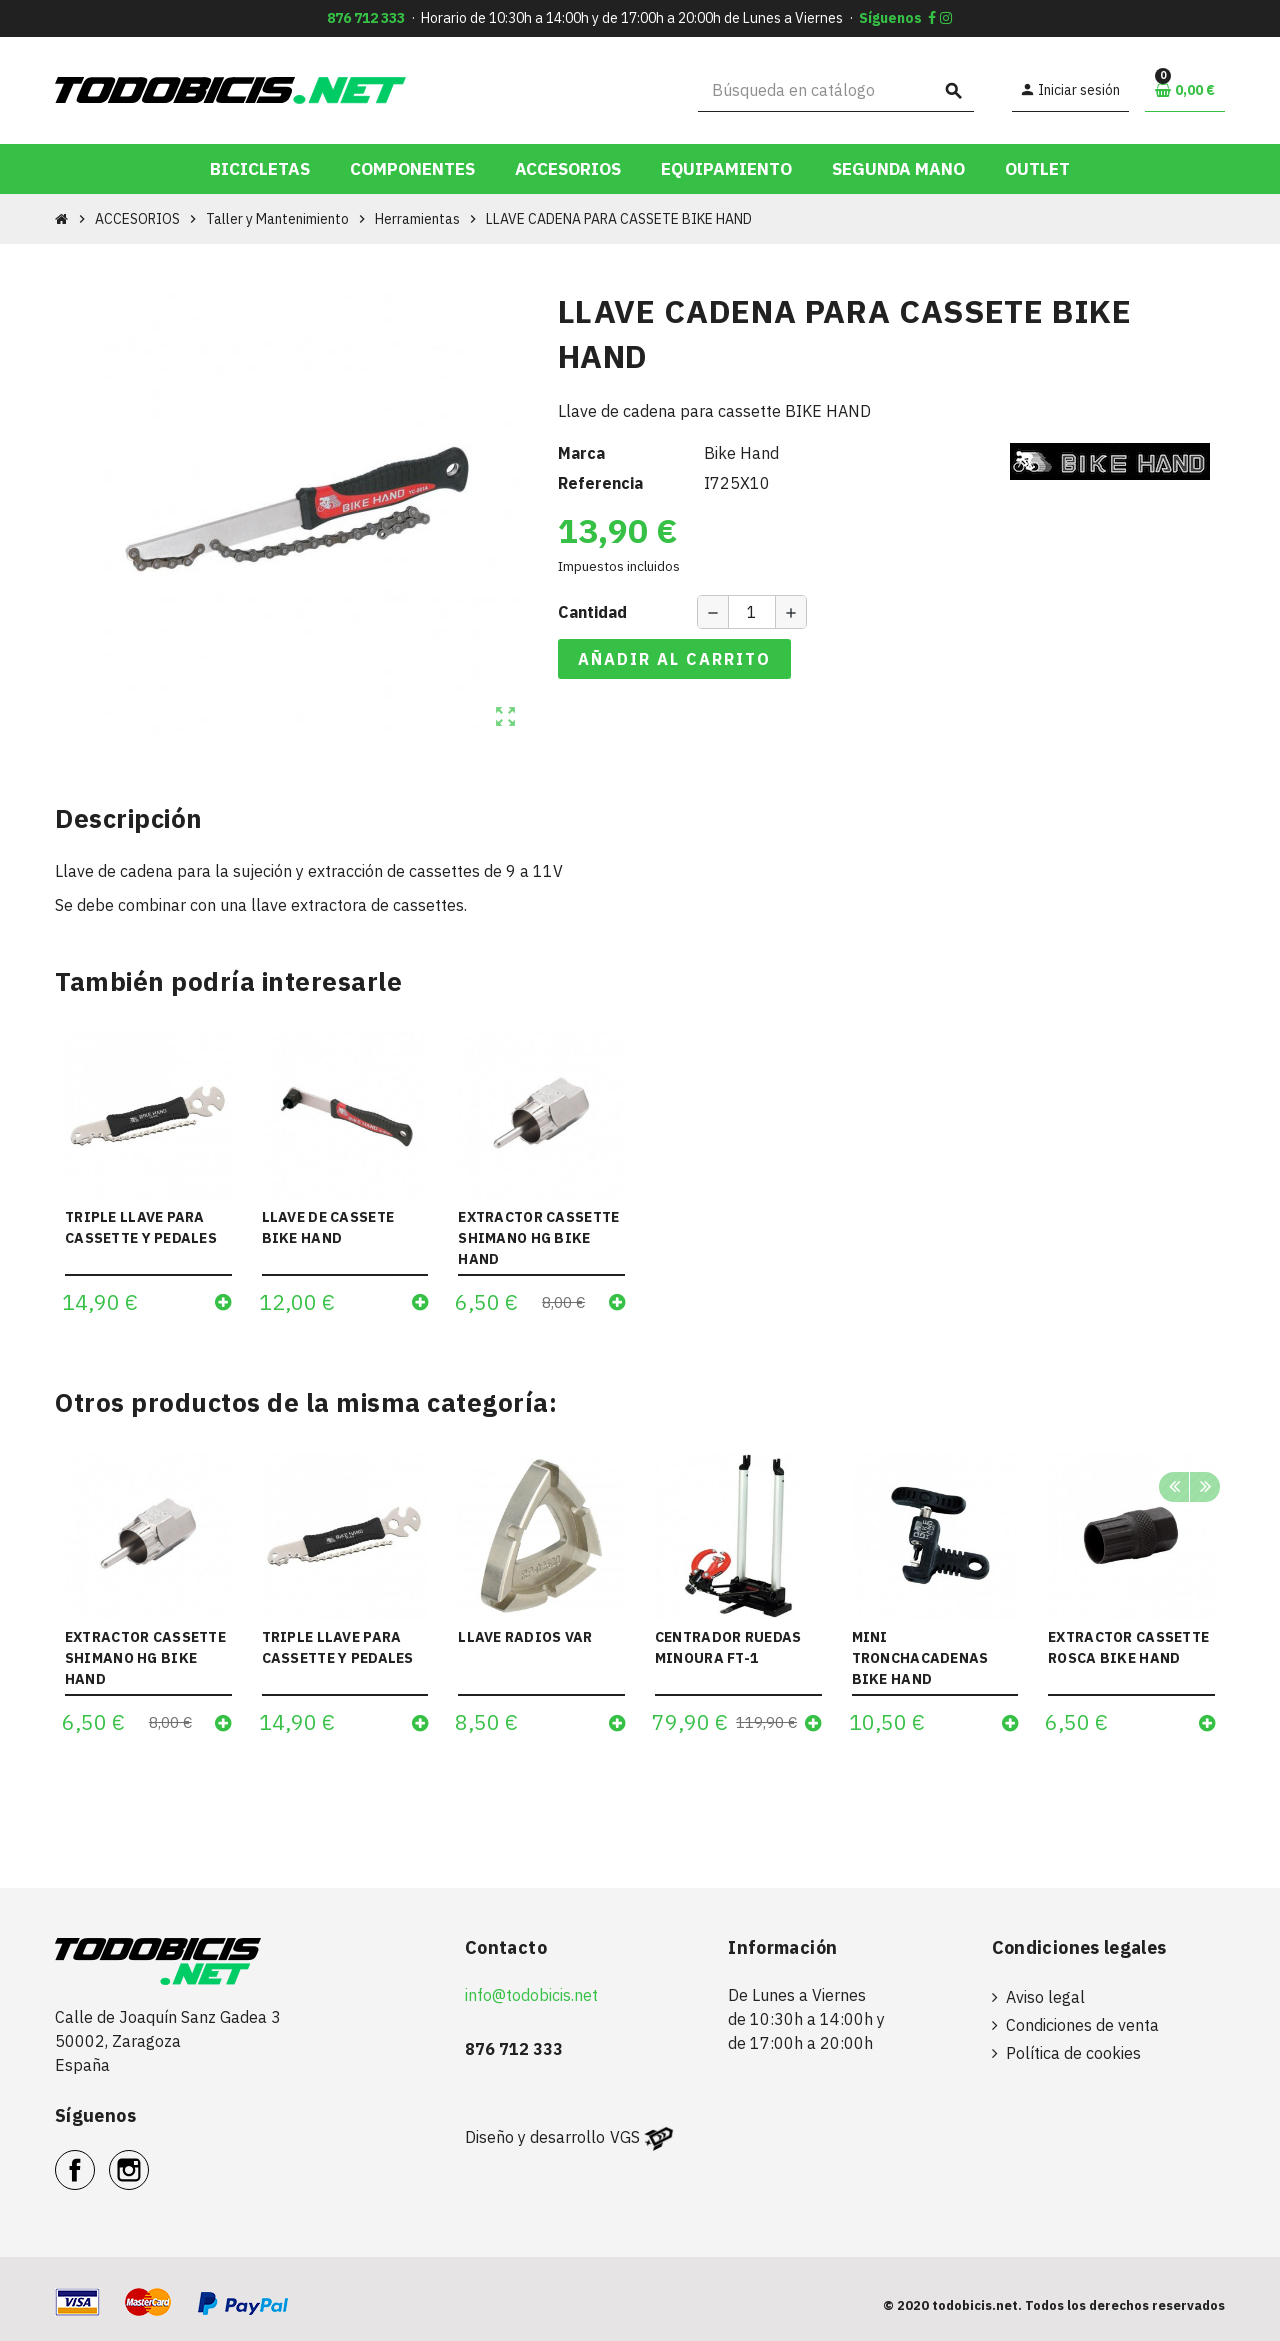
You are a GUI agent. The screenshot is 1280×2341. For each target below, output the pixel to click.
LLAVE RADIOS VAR (525, 1637)
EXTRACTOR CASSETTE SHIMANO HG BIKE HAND (538, 1238)
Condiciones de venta (1082, 2025)
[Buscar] (836, 90)
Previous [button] (1174, 1488)
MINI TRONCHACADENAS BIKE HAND (920, 1658)
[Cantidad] (752, 612)
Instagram (148, 2159)
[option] (148, 1601)
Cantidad (592, 612)
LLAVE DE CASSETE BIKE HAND (328, 1227)
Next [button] (1205, 1488)
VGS (625, 2137)
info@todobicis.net (531, 1995)
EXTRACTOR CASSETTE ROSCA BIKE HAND (1128, 1647)
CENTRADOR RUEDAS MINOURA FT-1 (728, 1647)
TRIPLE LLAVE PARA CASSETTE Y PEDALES (141, 1227)
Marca (581, 453)
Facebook (94, 2159)
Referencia (600, 483)
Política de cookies (1073, 2053)
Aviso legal (1045, 1997)
